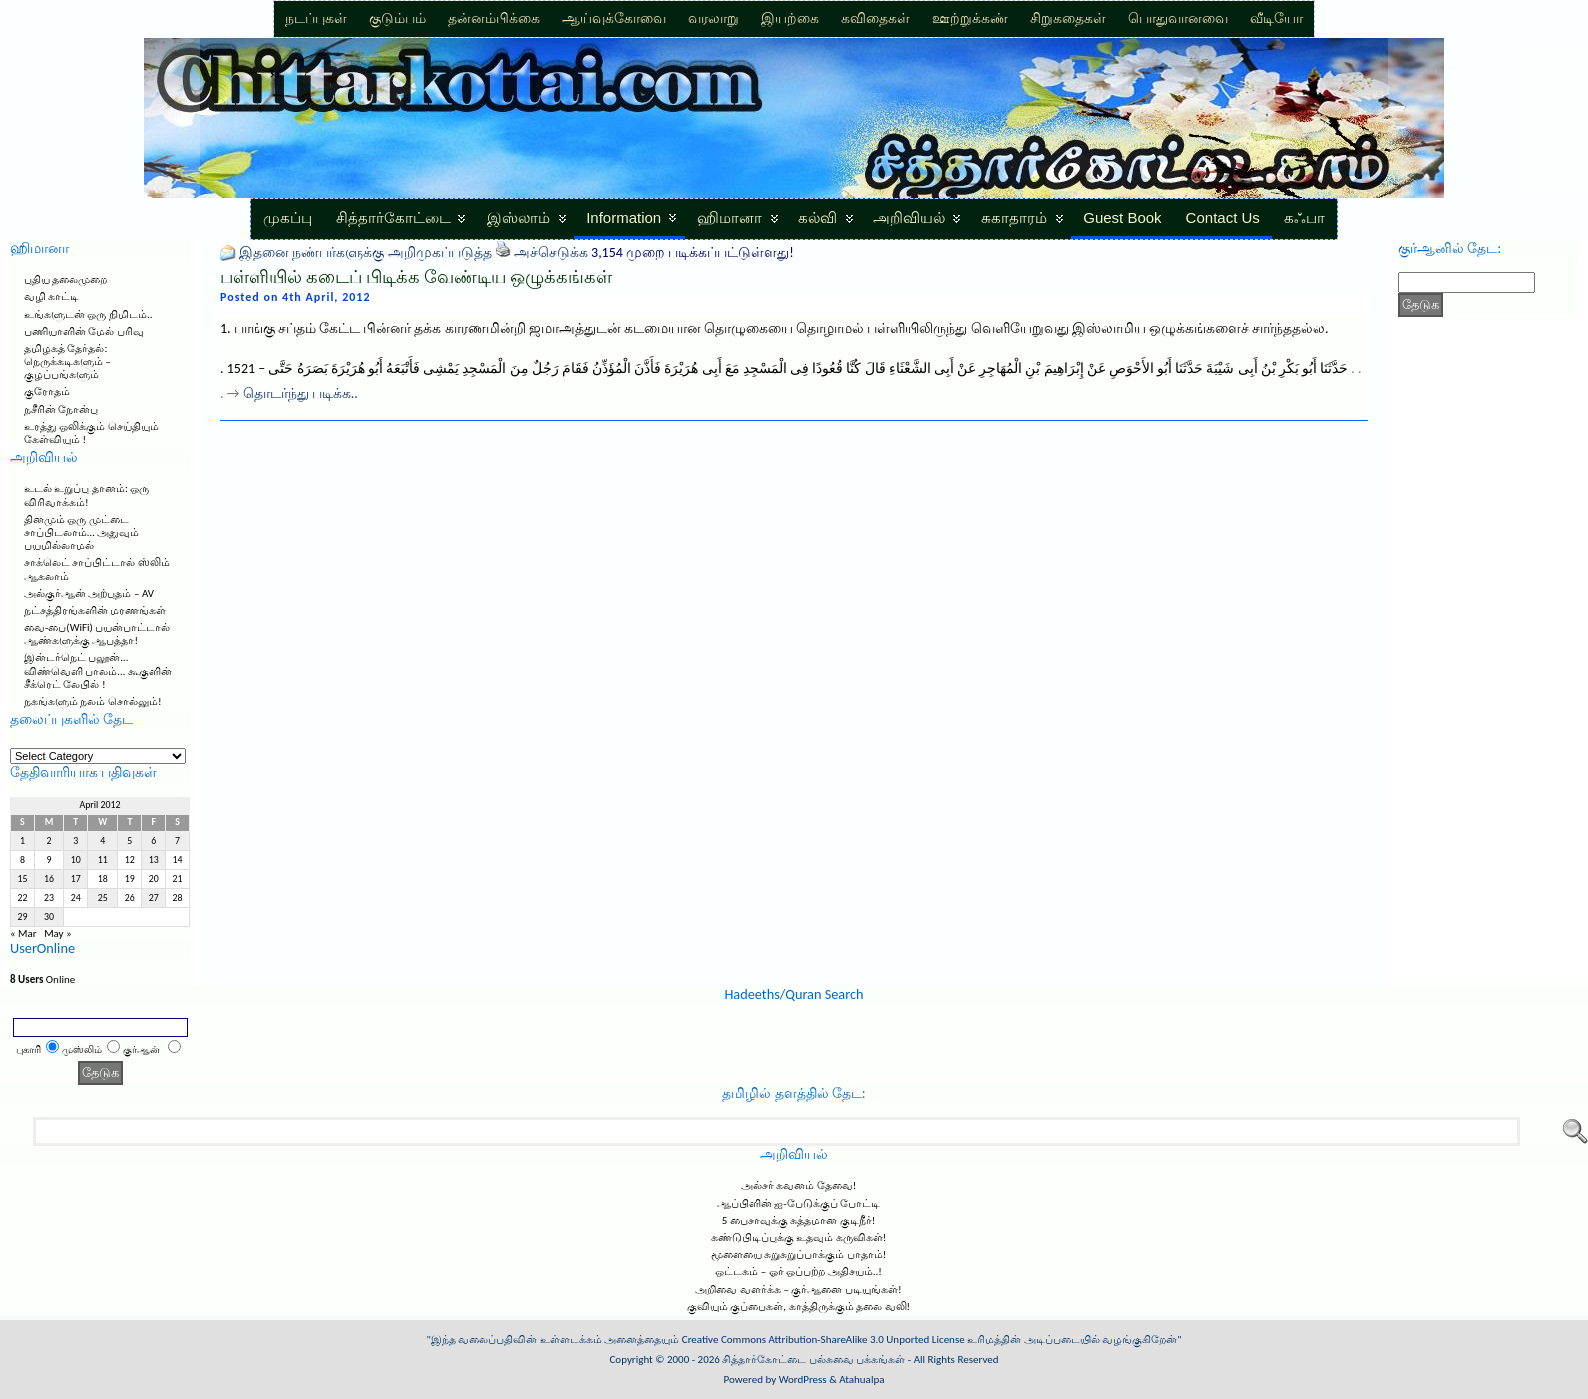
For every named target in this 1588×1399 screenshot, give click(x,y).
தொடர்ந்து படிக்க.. (300, 393)
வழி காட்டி (52, 296)
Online (42, 979)
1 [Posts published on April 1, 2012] (22, 841)
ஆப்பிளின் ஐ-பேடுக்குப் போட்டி (798, 1203)
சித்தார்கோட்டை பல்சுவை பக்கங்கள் (813, 1359)
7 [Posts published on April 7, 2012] (177, 841)
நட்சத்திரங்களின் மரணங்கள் (95, 610)
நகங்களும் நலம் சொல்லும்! (93, 701)
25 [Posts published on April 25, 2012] (103, 898)
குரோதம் (47, 391)
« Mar (23, 933)
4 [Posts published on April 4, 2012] (102, 841)
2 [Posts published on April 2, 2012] (49, 841)
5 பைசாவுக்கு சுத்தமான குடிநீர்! (799, 1220)
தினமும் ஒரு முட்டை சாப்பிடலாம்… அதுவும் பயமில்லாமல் (81, 532)
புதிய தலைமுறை (66, 279)
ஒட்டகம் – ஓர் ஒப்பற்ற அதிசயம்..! (798, 1271)
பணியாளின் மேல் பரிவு (84, 331)
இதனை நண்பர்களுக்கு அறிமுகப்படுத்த (365, 252)
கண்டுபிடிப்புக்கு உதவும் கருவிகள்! (799, 1237)
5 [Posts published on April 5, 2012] (129, 841)
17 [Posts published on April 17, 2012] (76, 879)
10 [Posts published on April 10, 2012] (76, 860)
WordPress (803, 1379)
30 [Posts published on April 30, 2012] (49, 917)
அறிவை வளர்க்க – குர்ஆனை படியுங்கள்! (798, 1289)
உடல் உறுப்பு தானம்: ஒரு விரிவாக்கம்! (86, 495)
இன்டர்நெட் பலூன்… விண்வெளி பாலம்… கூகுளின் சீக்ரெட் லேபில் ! (98, 670)
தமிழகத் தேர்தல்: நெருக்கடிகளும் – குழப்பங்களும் (67, 361)
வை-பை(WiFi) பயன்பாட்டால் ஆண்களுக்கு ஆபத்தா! (97, 634)
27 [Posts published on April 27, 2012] (154, 898)
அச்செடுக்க (551, 252)
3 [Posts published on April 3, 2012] (75, 841)
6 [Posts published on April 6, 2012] (153, 841)
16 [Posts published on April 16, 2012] (49, 879)
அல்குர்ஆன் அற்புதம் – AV (89, 593)
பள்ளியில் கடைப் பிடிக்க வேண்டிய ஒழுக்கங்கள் (416, 277)
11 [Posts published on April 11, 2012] (103, 860)
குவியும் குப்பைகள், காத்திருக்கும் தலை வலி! (798, 1306)
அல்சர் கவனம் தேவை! (799, 1185)
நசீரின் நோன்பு (61, 409)
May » (58, 933)
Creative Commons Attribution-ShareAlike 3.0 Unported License (823, 1339)
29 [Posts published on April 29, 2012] (22, 917)
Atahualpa (861, 1379)
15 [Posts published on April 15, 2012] (22, 879)
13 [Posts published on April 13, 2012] (154, 860)
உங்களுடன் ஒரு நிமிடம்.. (88, 314)
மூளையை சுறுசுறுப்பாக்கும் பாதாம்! (799, 1254)
